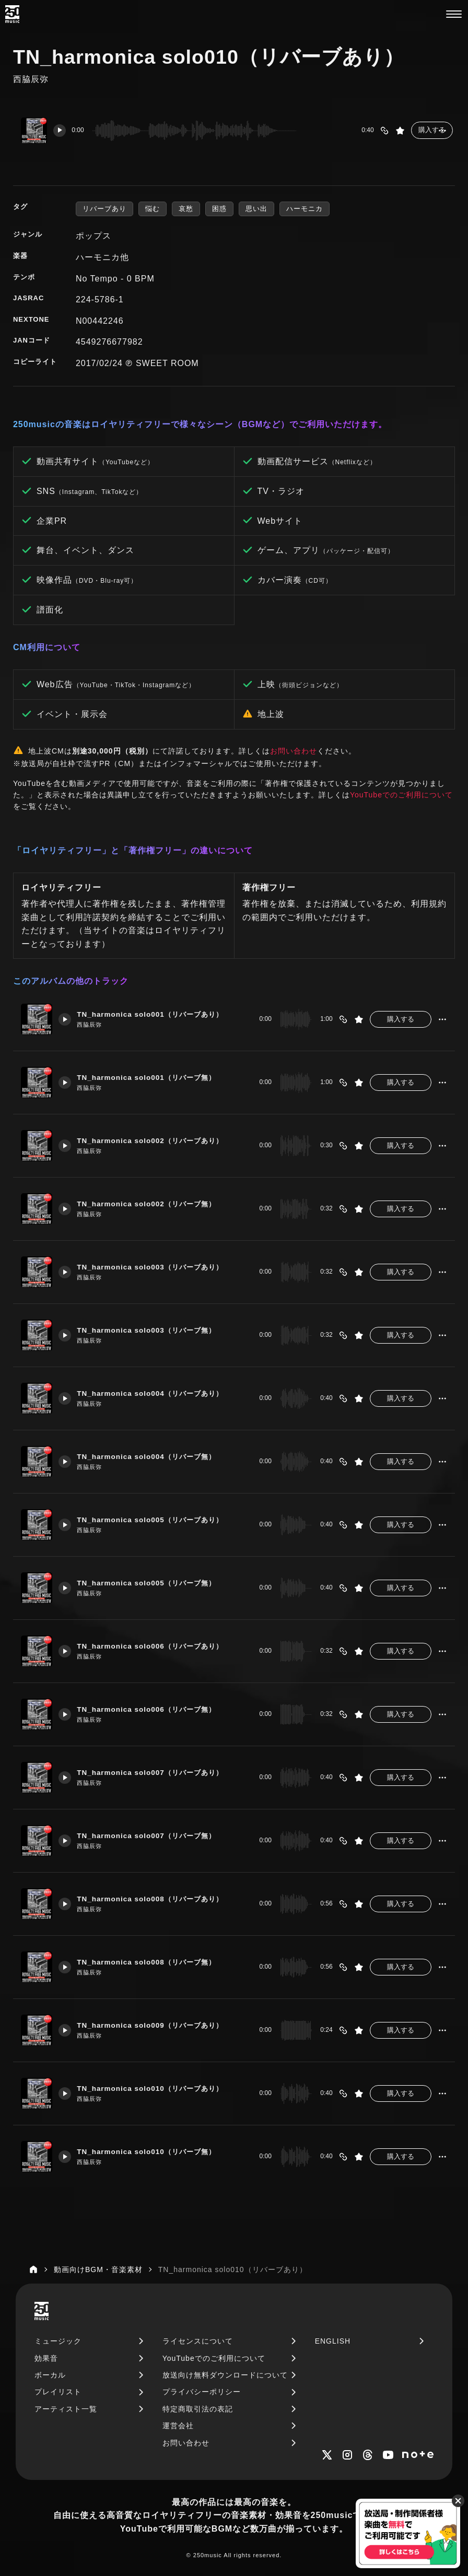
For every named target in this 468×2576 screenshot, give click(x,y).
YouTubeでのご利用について (401, 795)
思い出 (256, 209)
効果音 (46, 2358)
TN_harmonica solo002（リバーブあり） (158, 1141)
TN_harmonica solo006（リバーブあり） (158, 1646)
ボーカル (50, 2375)
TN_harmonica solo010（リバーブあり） (158, 2089)
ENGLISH (332, 2341)
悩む (152, 209)
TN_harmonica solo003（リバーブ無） (154, 1330)
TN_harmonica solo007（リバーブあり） (158, 1773)
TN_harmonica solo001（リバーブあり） (158, 1014)
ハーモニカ (304, 209)
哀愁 (186, 209)
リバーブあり (104, 209)
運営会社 (178, 2425)
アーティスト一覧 (65, 2409)
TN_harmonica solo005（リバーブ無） (154, 1583)
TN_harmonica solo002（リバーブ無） (154, 1204)
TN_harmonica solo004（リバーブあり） (158, 1394)
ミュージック (57, 2341)
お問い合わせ (293, 751)
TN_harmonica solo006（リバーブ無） (154, 1709)
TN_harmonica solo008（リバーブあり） (158, 1899)
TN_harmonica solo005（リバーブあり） (158, 1520)
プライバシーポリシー (201, 2391)
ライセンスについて (197, 2341)
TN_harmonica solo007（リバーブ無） (154, 1836)
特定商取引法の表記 (197, 2409)
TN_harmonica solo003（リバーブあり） (158, 1267)
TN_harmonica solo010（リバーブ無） (154, 2152)
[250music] (12, 14)
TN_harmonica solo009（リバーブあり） (158, 2025)
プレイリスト (57, 2391)
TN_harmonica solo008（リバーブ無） (154, 1962)
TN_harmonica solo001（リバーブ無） (154, 1078)
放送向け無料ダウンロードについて (225, 2375)
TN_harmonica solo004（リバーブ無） (154, 1457)
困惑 (219, 209)
